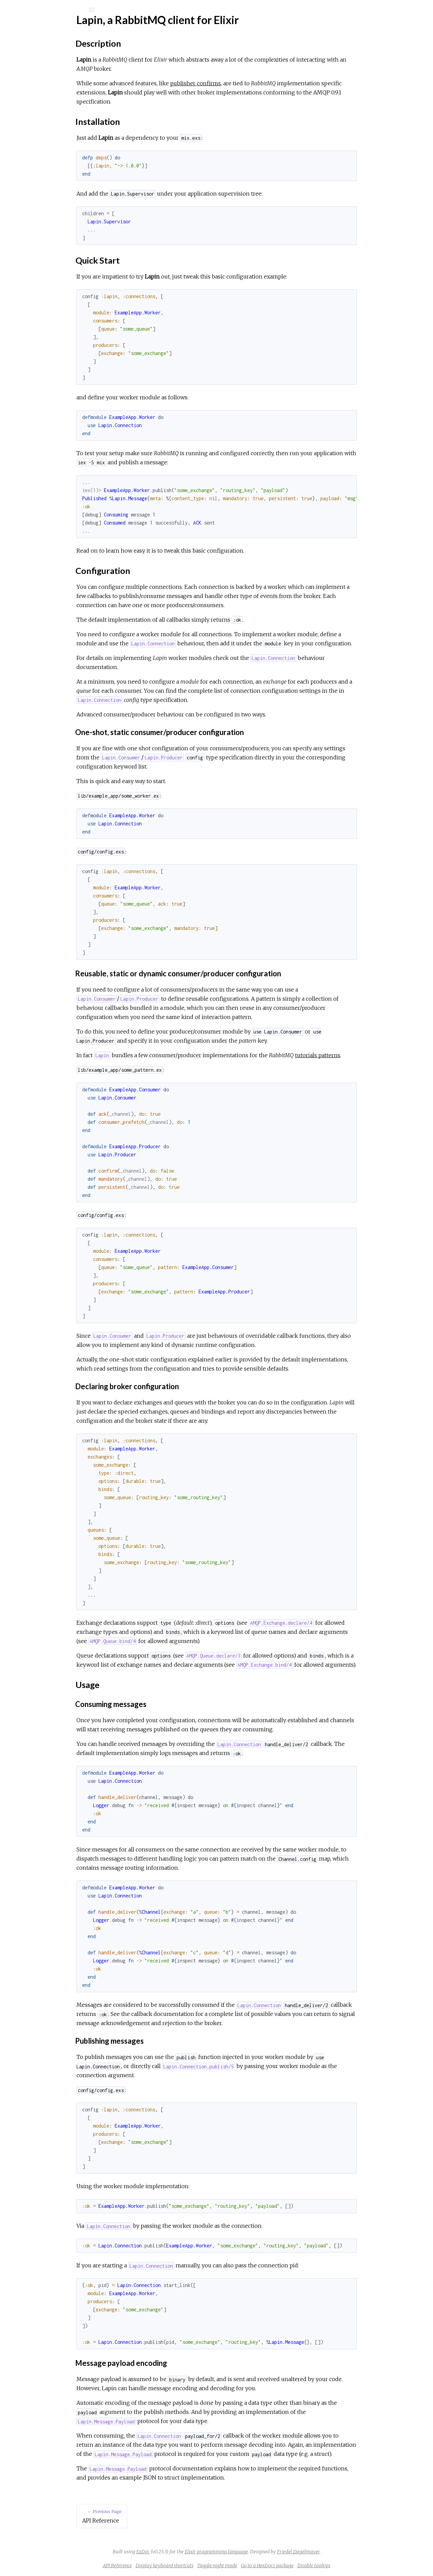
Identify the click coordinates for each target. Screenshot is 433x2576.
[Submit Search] (10, 10)
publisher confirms (246, 83)
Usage (32, 138)
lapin (26, 27)
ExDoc (193, 2552)
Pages (24, 52)
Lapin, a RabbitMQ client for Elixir (59, 90)
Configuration (40, 131)
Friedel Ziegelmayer (349, 2552)
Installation (37, 116)
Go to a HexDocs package (318, 2565)
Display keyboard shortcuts (215, 2565)
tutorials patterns (368, 1055)
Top (29, 101)
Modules (28, 62)
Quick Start (38, 123)
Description (39, 109)
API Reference (38, 81)
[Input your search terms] (50, 10)
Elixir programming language (267, 2552)
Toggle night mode (268, 2565)
